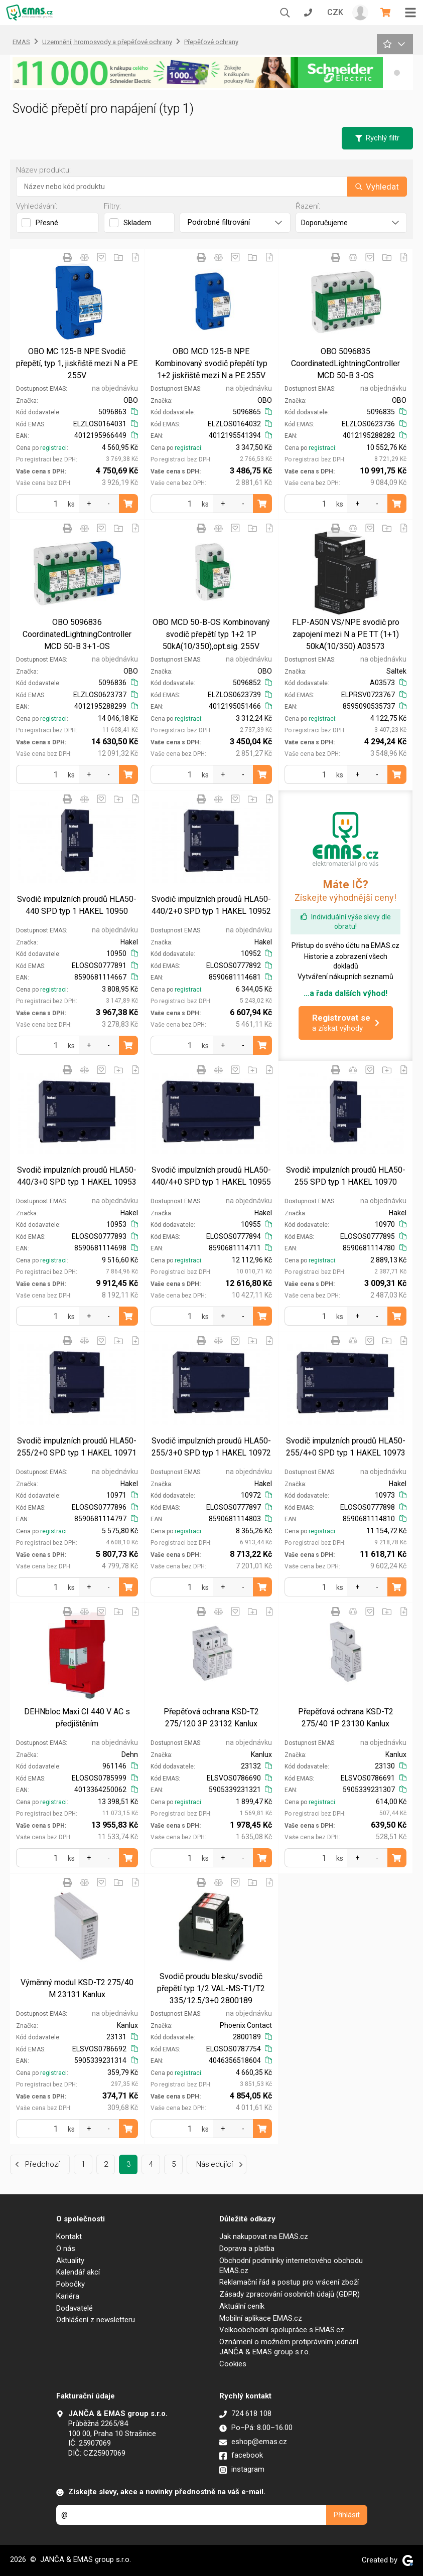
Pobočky (70, 2284)
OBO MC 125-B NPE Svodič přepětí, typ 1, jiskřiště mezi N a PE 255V (76, 363)
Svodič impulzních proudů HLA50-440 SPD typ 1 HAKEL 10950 (76, 905)
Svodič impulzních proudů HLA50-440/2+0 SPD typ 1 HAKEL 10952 (211, 905)
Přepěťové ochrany (211, 42)
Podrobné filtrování (235, 222)
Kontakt (69, 2236)
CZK (335, 12)
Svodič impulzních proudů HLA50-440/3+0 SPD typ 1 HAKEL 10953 (76, 1176)
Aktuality (70, 2260)
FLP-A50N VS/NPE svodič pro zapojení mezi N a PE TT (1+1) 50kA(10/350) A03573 (345, 634)
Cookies (232, 2363)
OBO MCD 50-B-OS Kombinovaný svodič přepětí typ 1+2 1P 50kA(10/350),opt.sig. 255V (211, 634)
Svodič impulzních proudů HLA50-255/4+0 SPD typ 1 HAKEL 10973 (345, 1447)
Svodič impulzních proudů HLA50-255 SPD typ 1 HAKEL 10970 (345, 1176)
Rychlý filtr (377, 137)
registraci (53, 447)
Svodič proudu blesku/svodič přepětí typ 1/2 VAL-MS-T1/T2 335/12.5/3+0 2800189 (211, 1988)
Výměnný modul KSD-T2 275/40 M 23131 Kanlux (77, 1988)
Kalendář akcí (78, 2272)
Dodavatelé (74, 2308)
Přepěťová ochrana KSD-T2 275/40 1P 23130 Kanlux (345, 1717)
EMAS (21, 42)
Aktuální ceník (241, 2306)
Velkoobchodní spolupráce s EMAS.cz (281, 2329)
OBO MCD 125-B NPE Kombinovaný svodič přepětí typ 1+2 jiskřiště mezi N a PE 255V (211, 363)
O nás (65, 2248)
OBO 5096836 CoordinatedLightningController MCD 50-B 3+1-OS (77, 634)
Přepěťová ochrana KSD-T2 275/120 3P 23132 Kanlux (211, 1717)
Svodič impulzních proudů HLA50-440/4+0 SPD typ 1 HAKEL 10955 (211, 1176)
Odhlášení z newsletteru (95, 2319)
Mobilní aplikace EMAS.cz (260, 2318)
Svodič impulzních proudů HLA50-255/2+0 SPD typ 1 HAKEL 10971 (76, 1447)
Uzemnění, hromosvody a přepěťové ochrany (107, 42)
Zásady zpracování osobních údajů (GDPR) (289, 2294)
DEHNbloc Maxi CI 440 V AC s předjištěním (77, 1717)
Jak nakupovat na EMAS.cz (263, 2236)
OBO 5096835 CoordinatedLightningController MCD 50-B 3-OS (345, 363)
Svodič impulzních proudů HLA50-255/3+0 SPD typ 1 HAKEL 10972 (211, 1447)
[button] (397, 73)
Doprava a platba (246, 2248)
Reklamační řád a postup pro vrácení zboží (289, 2282)
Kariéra (67, 2296)
